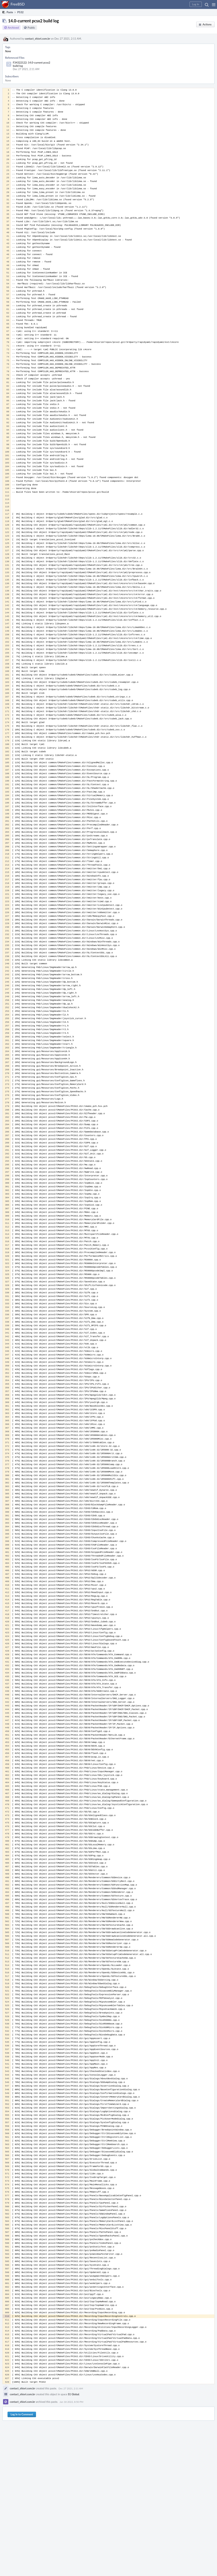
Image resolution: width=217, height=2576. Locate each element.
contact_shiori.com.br (37, 38)
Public (31, 27)
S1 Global (73, 2394)
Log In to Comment (22, 2414)
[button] (213, 4)
